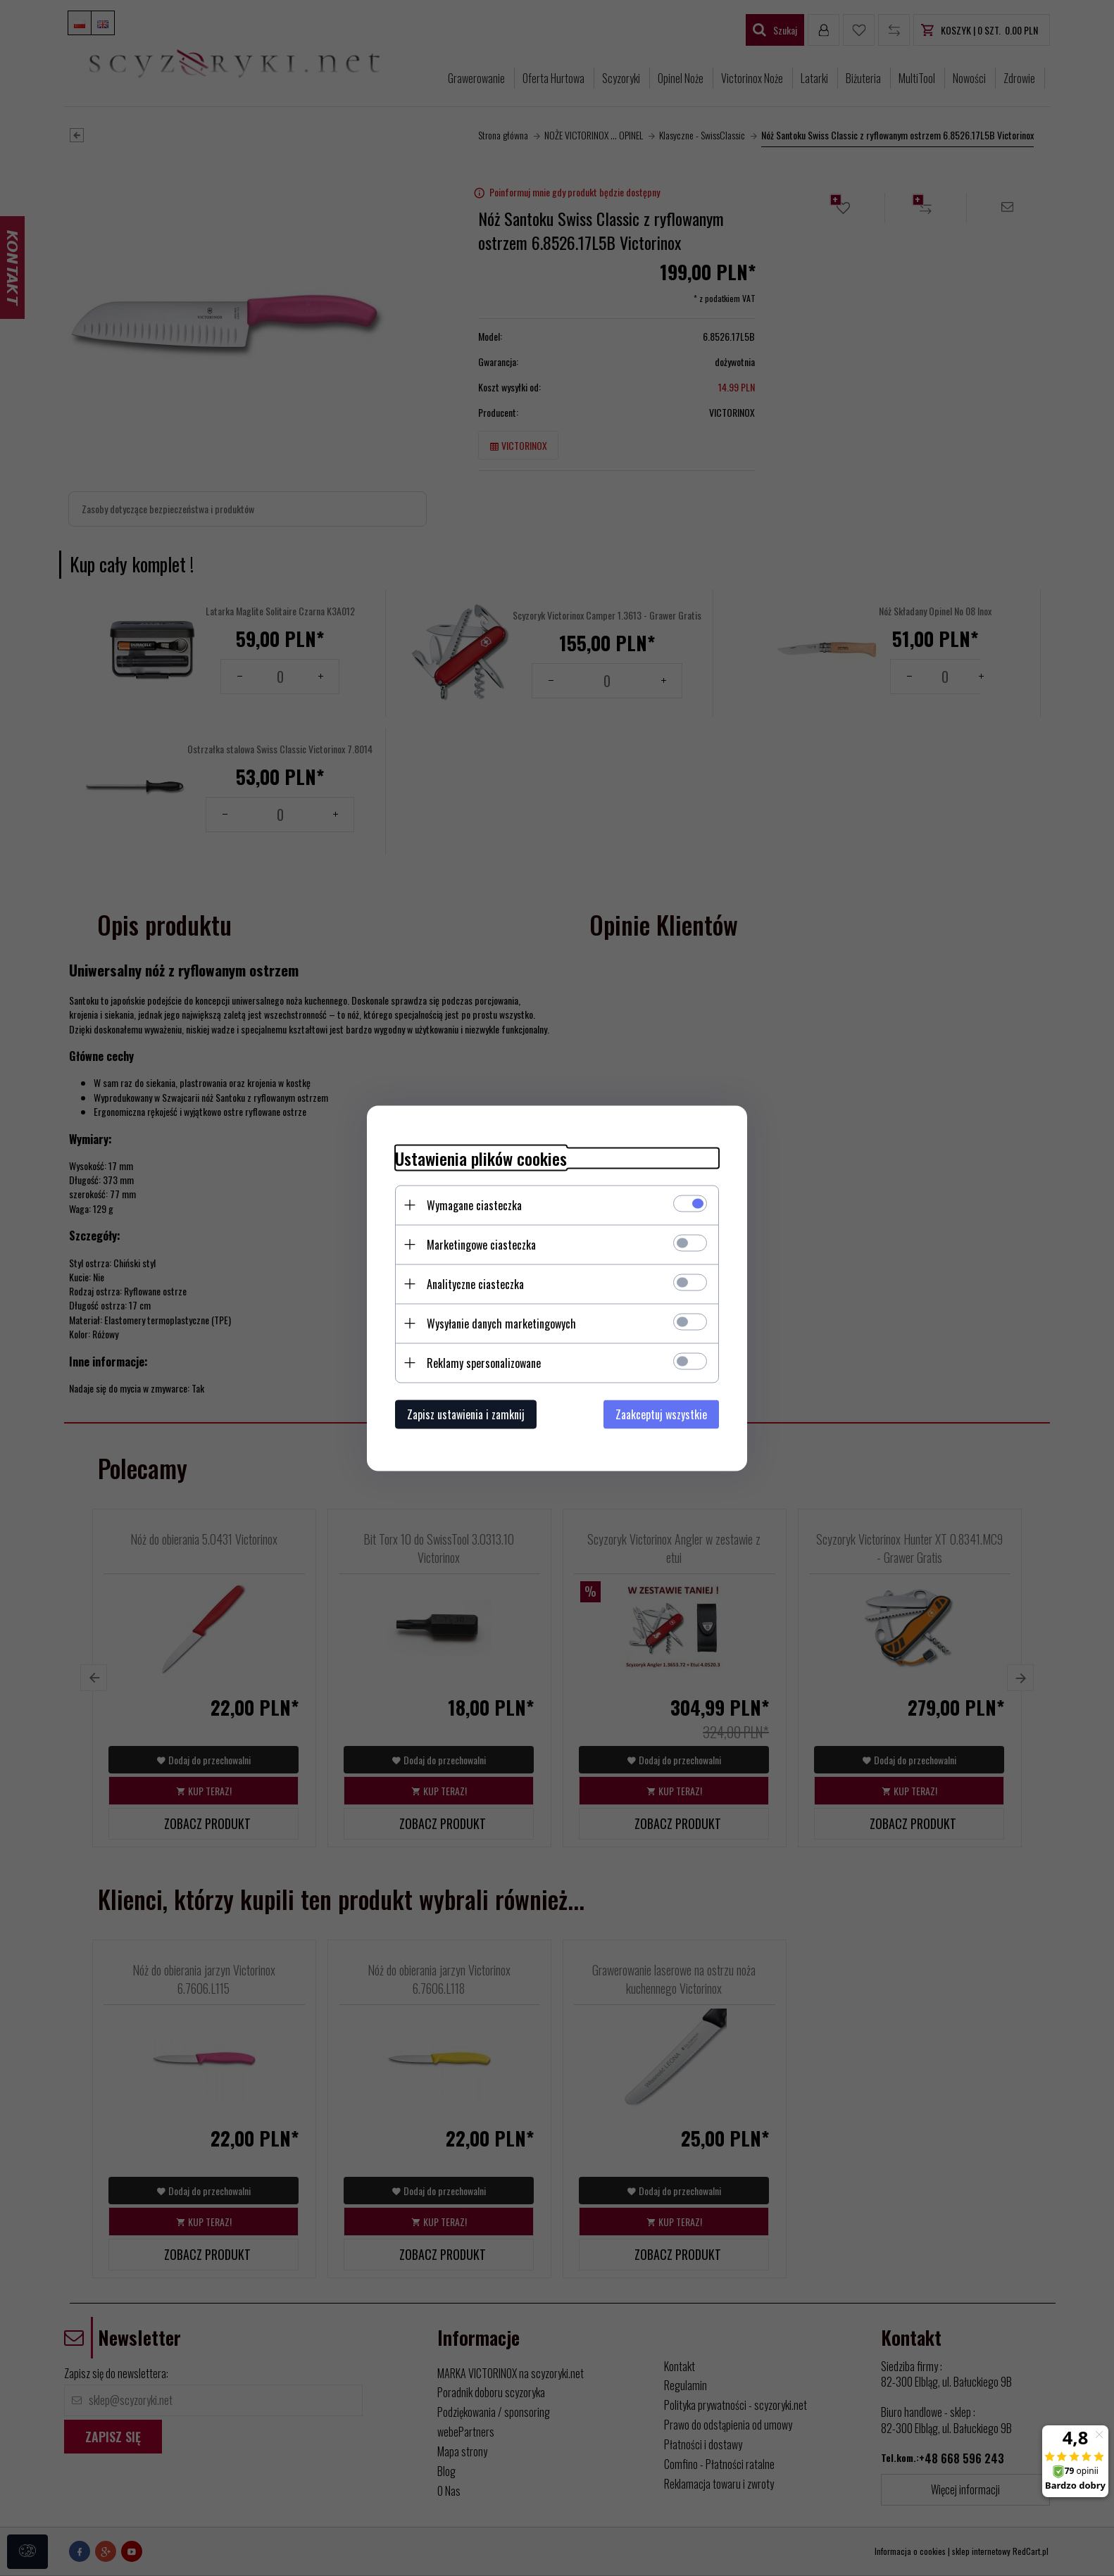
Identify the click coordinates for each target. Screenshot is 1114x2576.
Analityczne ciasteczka (475, 1283)
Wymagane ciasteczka (474, 1204)
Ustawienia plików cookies (481, 1158)
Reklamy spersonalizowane (484, 1362)
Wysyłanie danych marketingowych (501, 1322)
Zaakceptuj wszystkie (661, 1413)
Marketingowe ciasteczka (481, 1244)
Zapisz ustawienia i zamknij (466, 1413)
